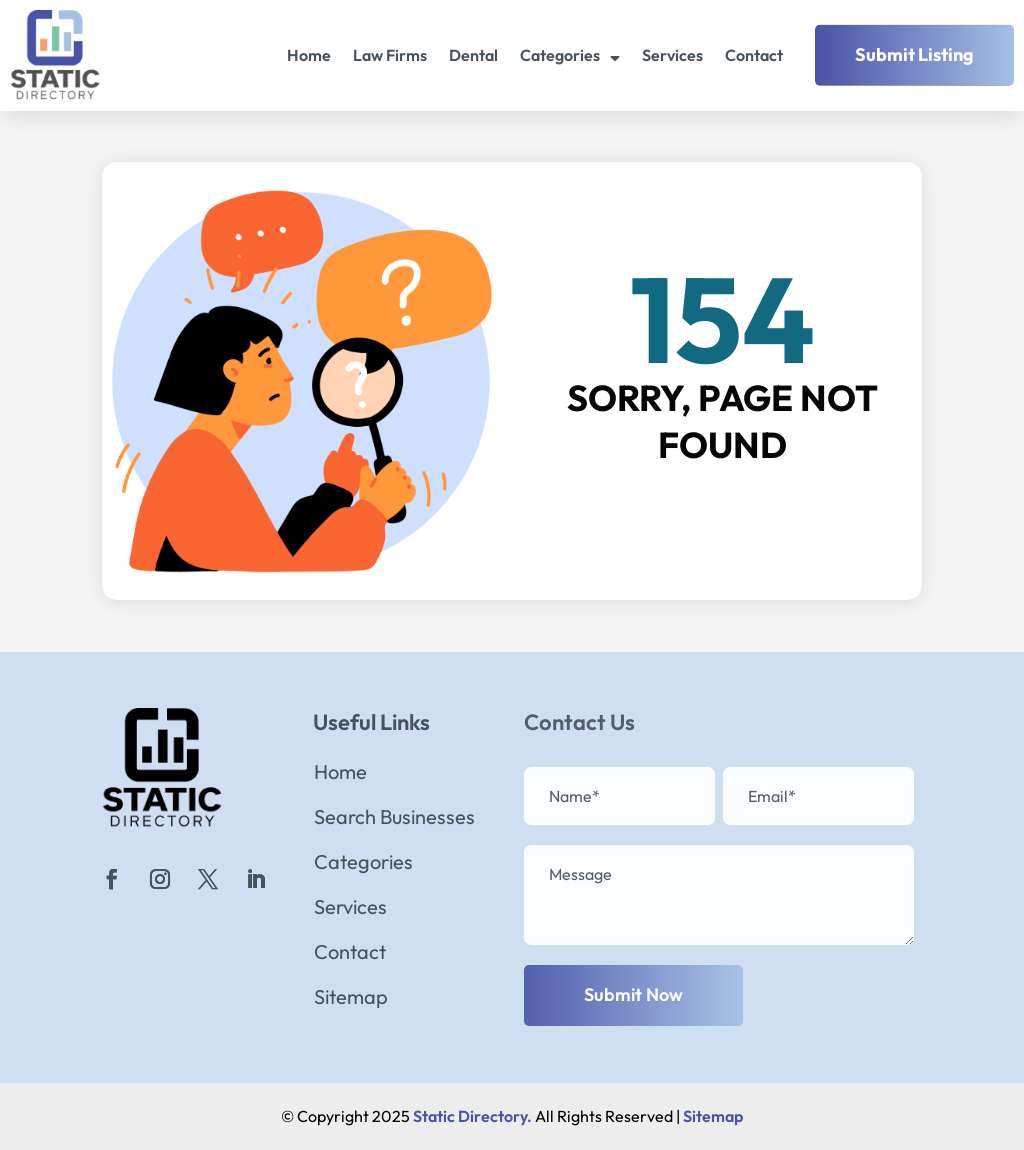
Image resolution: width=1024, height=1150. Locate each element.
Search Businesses (394, 819)
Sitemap (351, 999)
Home (309, 55)
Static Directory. (472, 1116)
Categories (560, 55)
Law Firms (390, 55)
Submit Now (633, 994)
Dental (473, 55)
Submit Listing (914, 54)
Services (672, 55)
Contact (754, 55)
